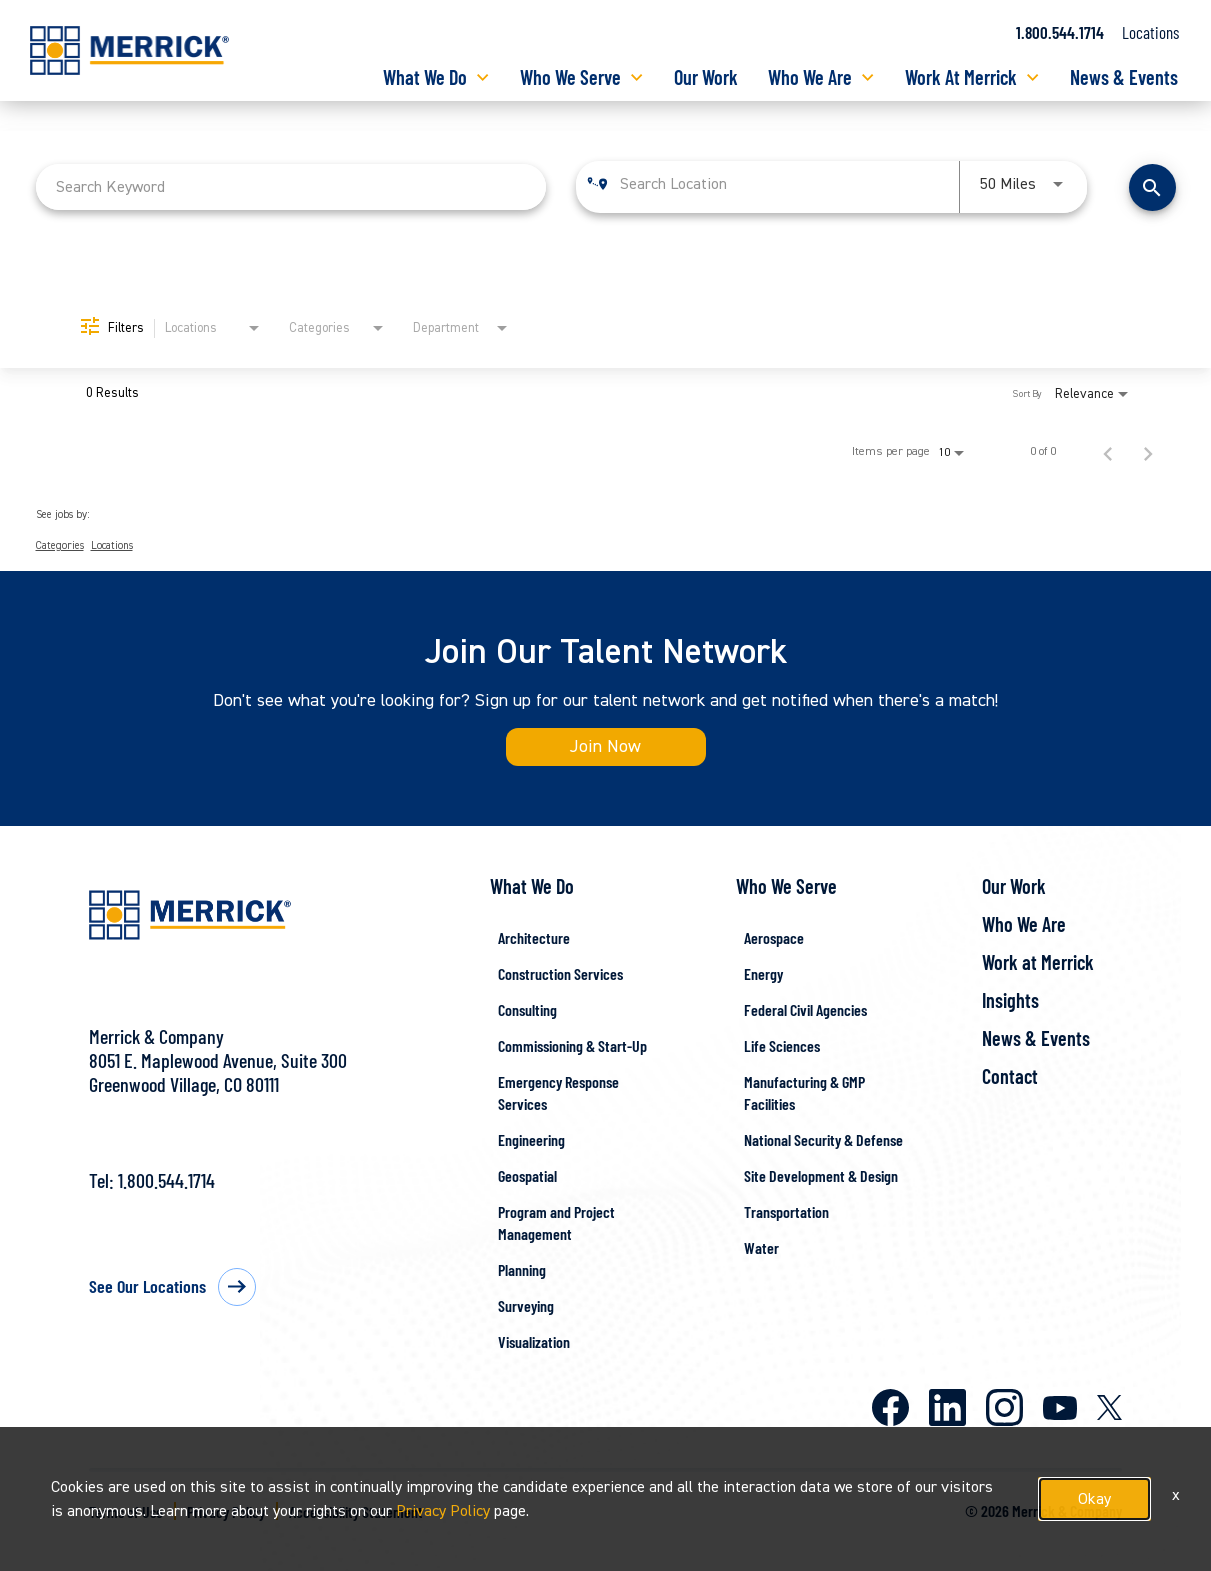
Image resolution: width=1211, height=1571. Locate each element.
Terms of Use (126, 1511)
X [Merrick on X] (1109, 1407)
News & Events (1124, 77)
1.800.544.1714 (166, 1180)
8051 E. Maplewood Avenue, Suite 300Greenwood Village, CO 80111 (218, 1072)
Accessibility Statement (356, 1511)
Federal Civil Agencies (805, 1009)
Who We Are (810, 77)
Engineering (531, 1139)
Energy (763, 973)
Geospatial (527, 1175)
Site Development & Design (821, 1175)
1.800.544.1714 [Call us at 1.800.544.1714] (1060, 32)
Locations (1150, 32)
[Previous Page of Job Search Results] (1108, 452)
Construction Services (560, 973)
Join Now (605, 746)
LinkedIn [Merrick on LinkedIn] (947, 1407)
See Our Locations (147, 1286)
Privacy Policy (226, 1511)
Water (761, 1247)
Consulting (527, 1009)
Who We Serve (570, 77)
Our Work (706, 77)
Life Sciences (782, 1045)
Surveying (526, 1305)
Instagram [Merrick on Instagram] (1004, 1407)
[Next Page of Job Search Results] (1148, 452)
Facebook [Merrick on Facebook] (890, 1407)
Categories (60, 546)
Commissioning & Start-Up (572, 1045)
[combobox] (291, 186)
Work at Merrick (1038, 962)
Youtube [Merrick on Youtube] (1060, 1408)
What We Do (425, 77)
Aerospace (774, 937)
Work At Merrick (961, 77)
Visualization (534, 1341)
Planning (522, 1269)
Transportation (786, 1211)
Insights (1010, 1000)
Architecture (534, 937)
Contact (1010, 1076)
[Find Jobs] (1152, 187)
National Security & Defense (823, 1139)
